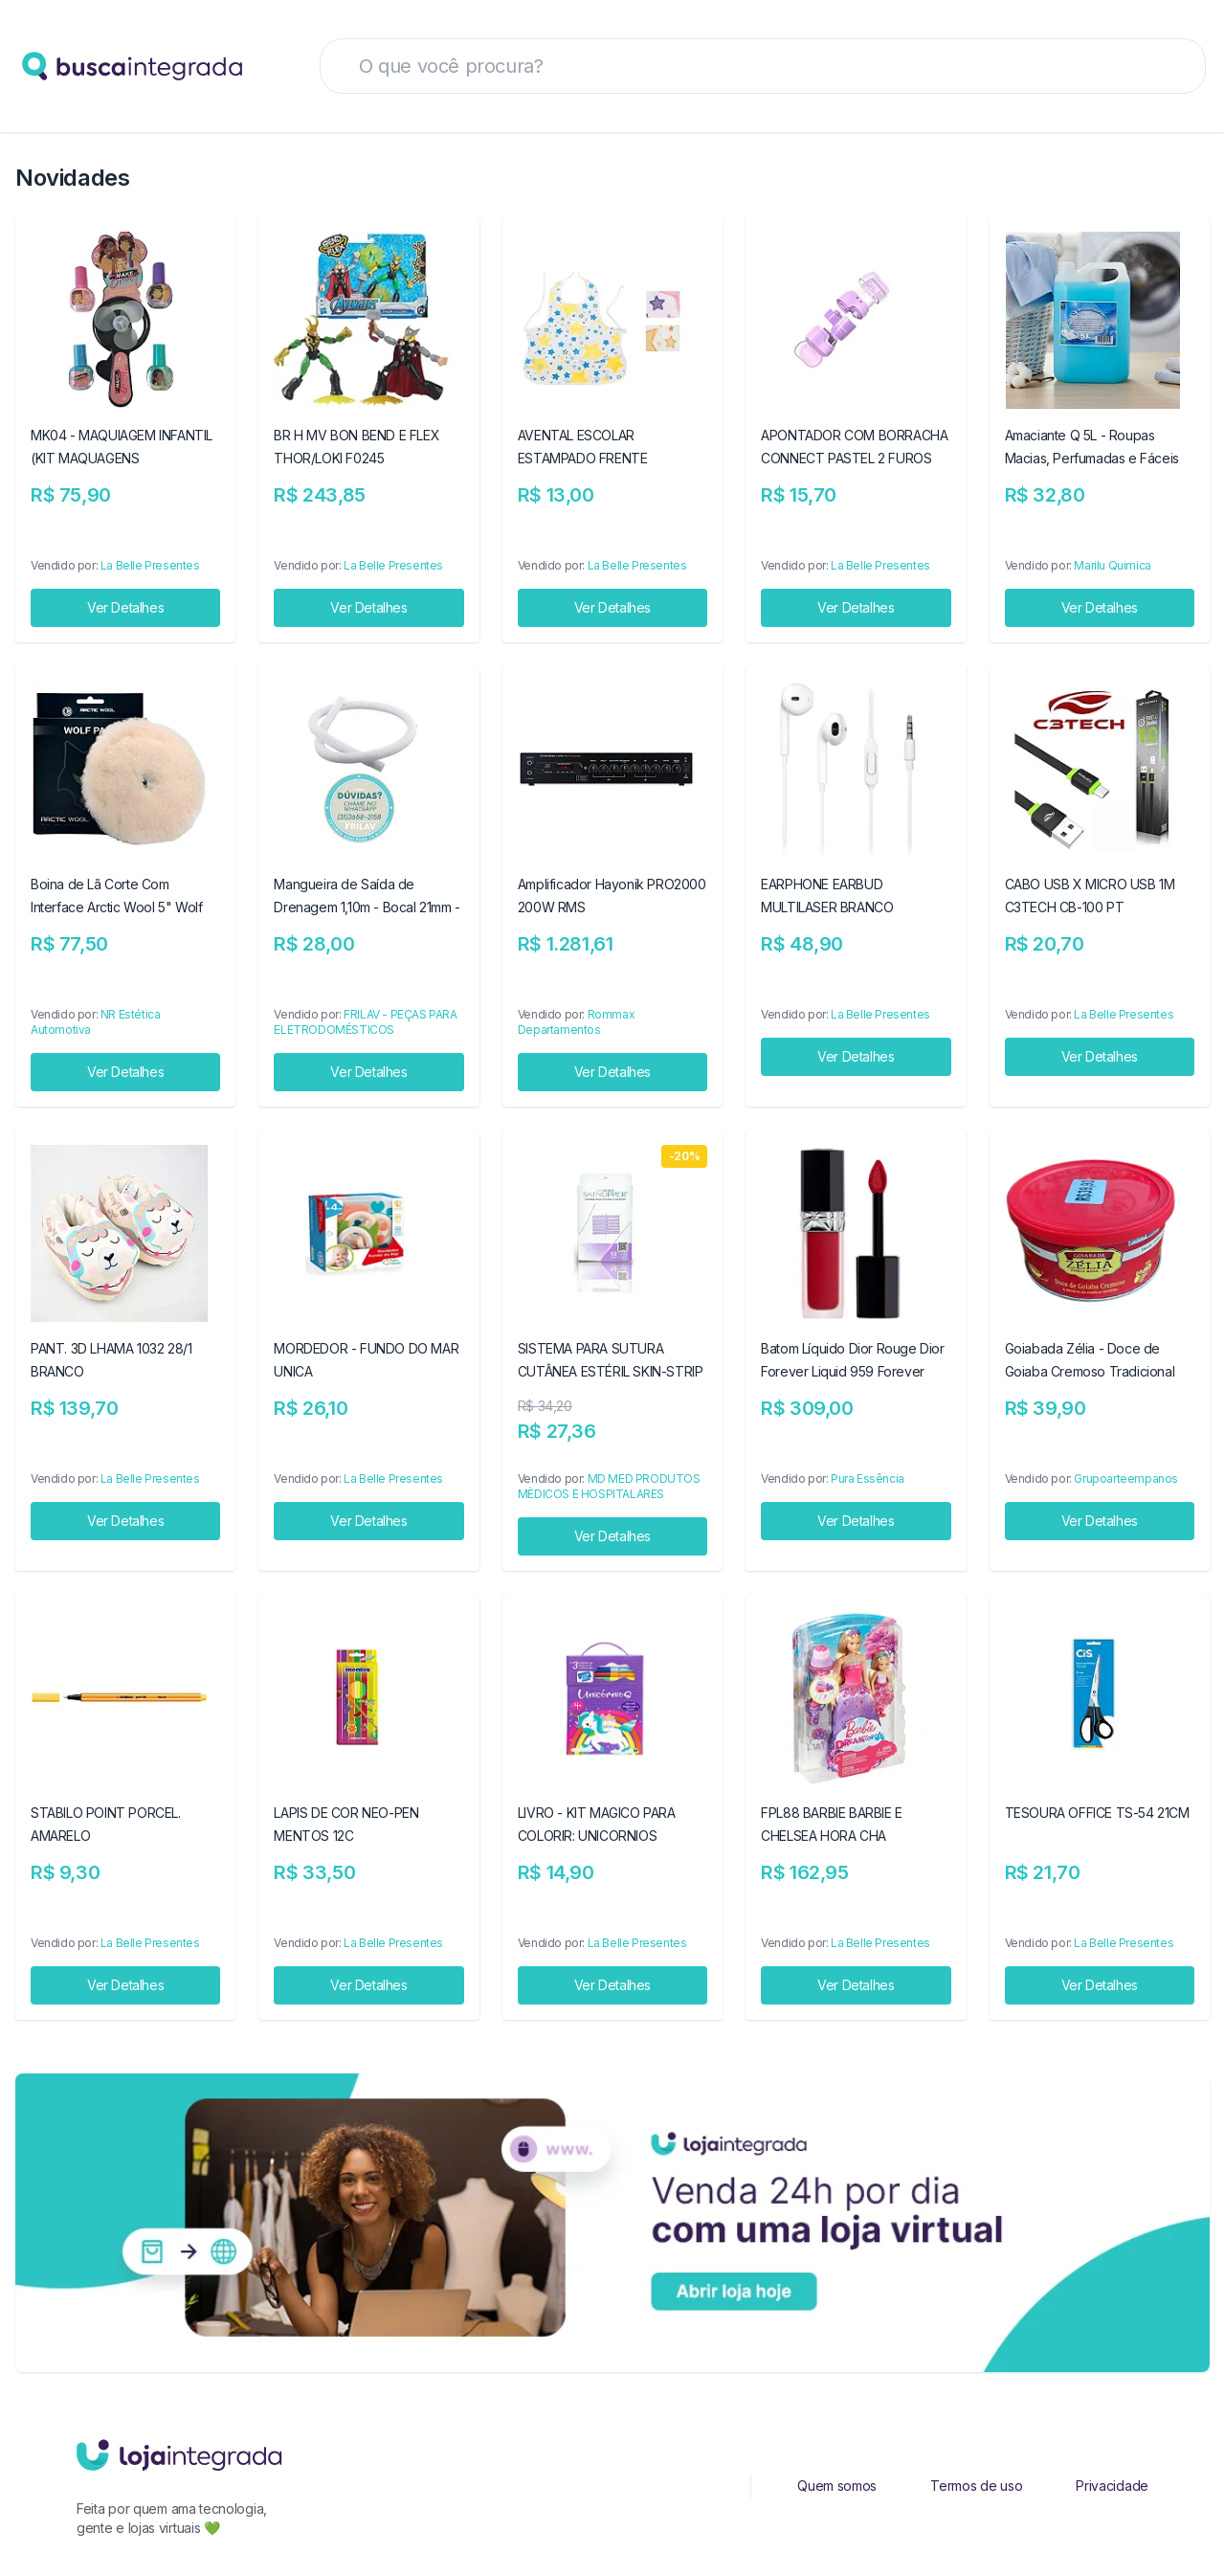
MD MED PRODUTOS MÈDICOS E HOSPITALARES (609, 1486)
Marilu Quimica (1112, 565)
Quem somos (837, 2485)
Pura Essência (867, 1478)
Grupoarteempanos (1126, 1478)
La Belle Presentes (150, 565)
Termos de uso (976, 2485)
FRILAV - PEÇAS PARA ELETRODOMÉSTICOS (365, 1022)
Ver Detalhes (125, 607)
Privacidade (1112, 2485)
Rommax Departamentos (576, 1022)
